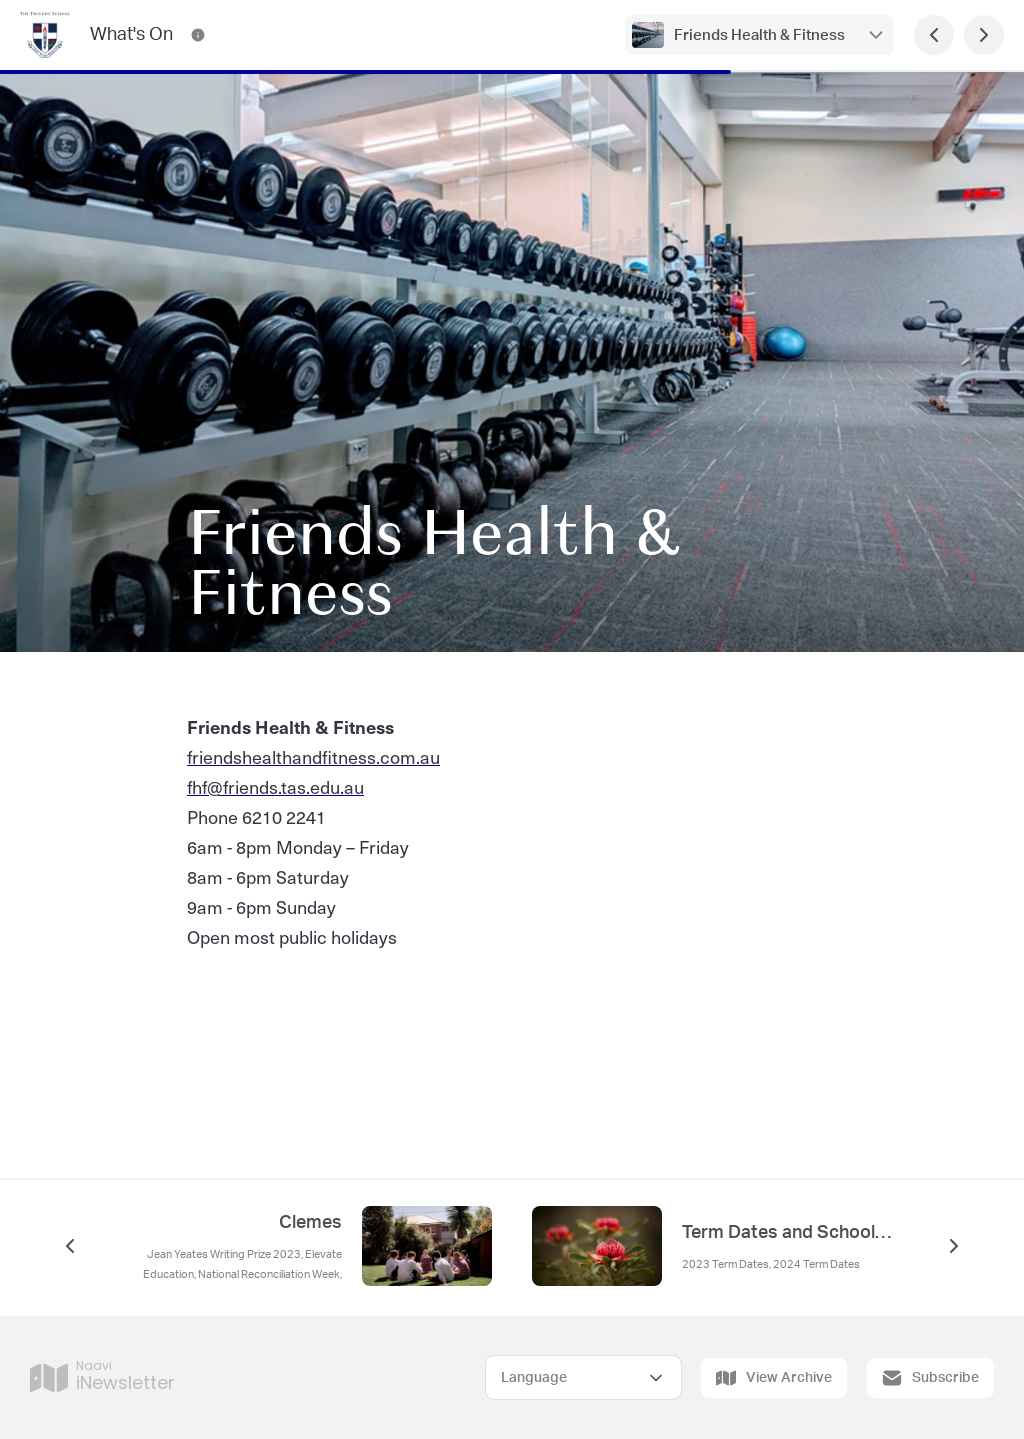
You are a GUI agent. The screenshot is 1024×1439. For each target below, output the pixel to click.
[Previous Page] (934, 35)
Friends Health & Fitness (759, 35)
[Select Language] (583, 1377)
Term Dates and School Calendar (788, 1233)
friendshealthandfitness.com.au (313, 756)
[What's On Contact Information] (198, 35)
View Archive (774, 1378)
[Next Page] (984, 35)
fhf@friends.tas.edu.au (275, 786)
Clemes (310, 1223)
